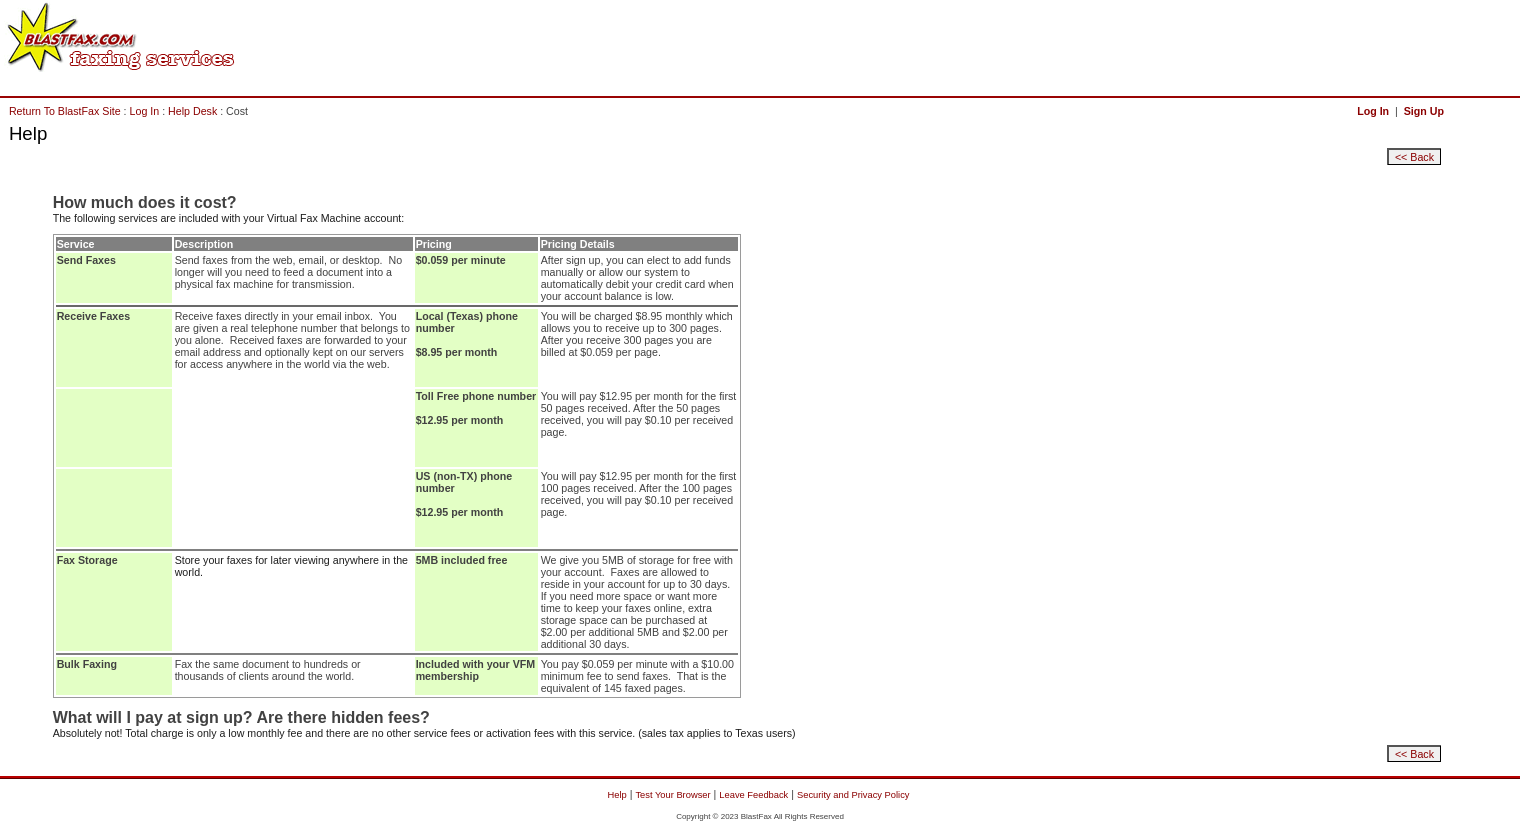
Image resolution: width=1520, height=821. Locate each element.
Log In (145, 111)
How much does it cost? (145, 202)
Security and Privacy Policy (853, 795)
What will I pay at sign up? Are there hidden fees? (241, 717)
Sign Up (1424, 111)
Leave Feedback (753, 795)
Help (617, 795)
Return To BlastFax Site (65, 111)
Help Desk (192, 111)
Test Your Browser (672, 795)
